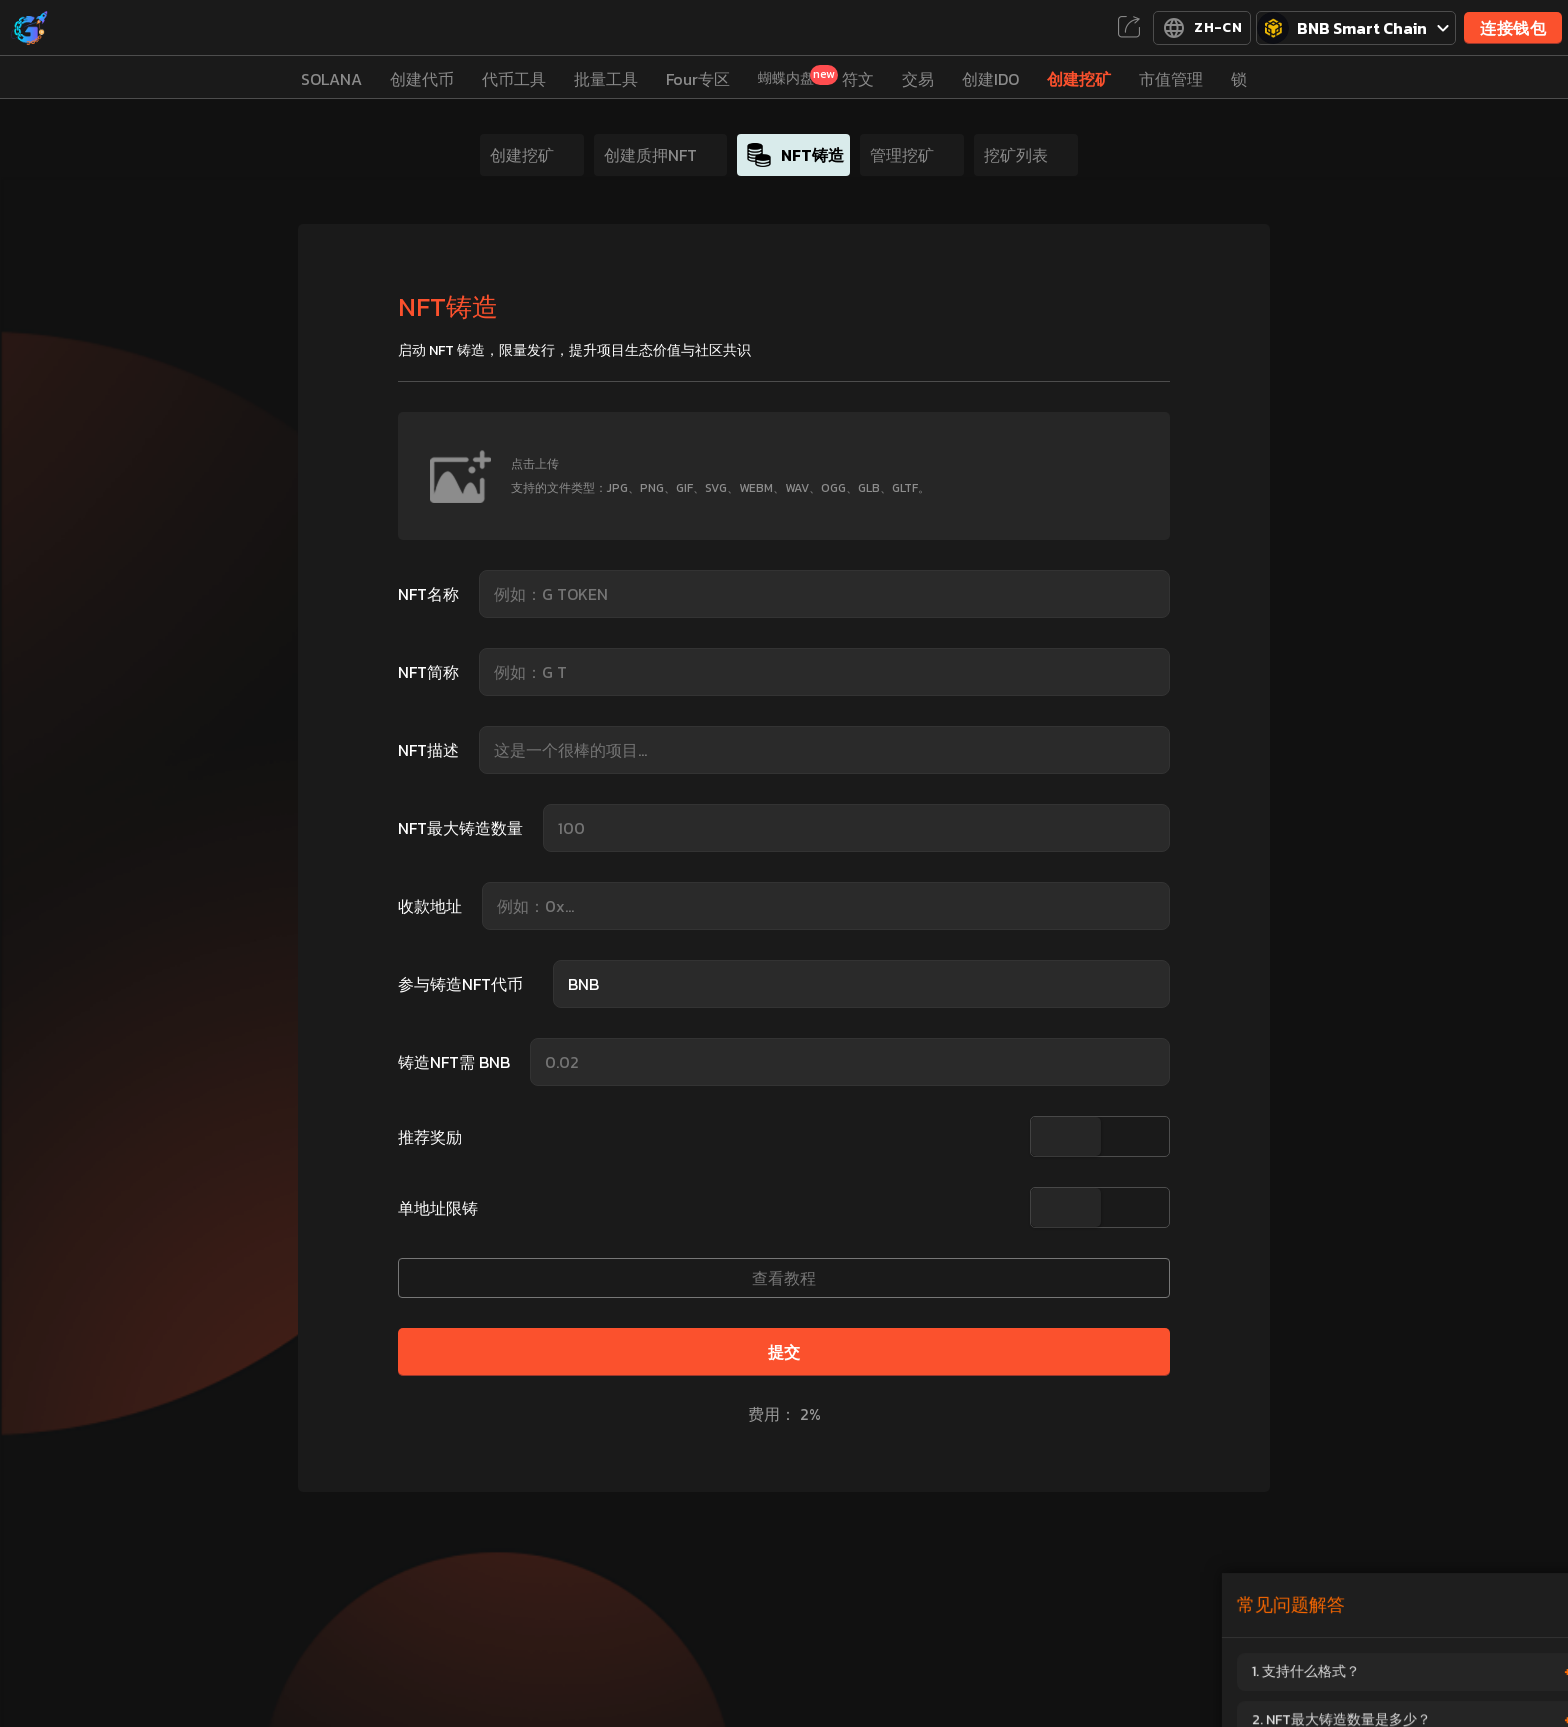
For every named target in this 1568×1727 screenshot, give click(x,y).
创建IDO (990, 79)
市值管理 (1171, 79)
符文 (858, 79)
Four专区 (698, 79)
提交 (784, 1352)
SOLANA (331, 79)
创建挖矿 (1079, 79)
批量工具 (606, 79)
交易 (918, 79)
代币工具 (514, 79)
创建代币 (422, 79)
